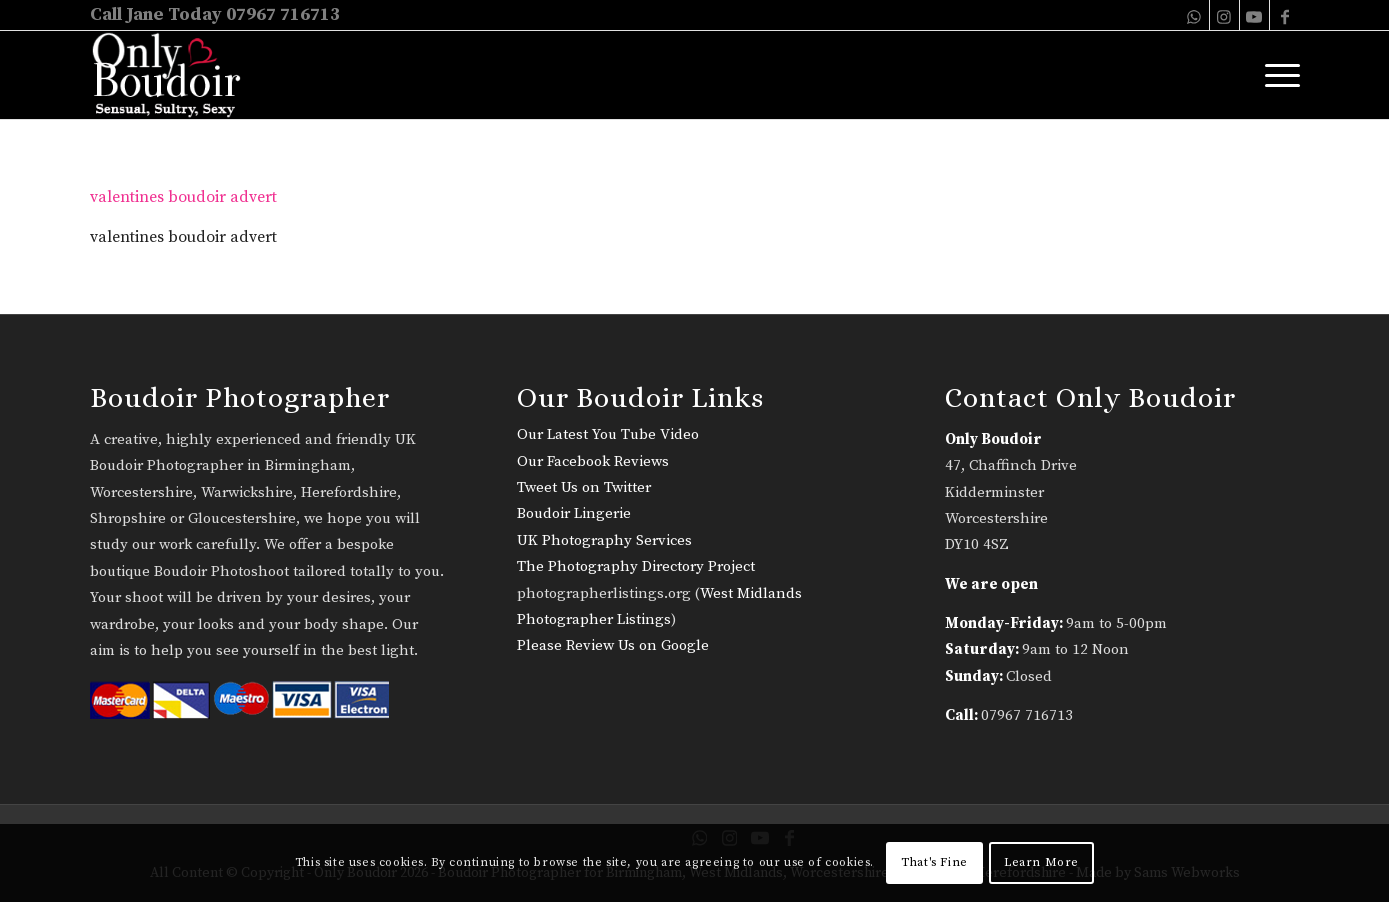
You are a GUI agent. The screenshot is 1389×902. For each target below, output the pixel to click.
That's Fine (934, 862)
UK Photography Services (604, 540)
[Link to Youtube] (1254, 15)
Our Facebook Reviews (593, 461)
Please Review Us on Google (613, 645)
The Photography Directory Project (636, 566)
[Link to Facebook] (1285, 15)
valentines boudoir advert (183, 197)
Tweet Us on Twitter (584, 487)
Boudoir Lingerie (574, 513)
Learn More (1041, 862)
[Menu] (1276, 75)
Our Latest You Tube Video (608, 434)
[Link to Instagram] (1224, 15)
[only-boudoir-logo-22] (175, 75)
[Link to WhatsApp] (1194, 15)
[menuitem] (1276, 75)
